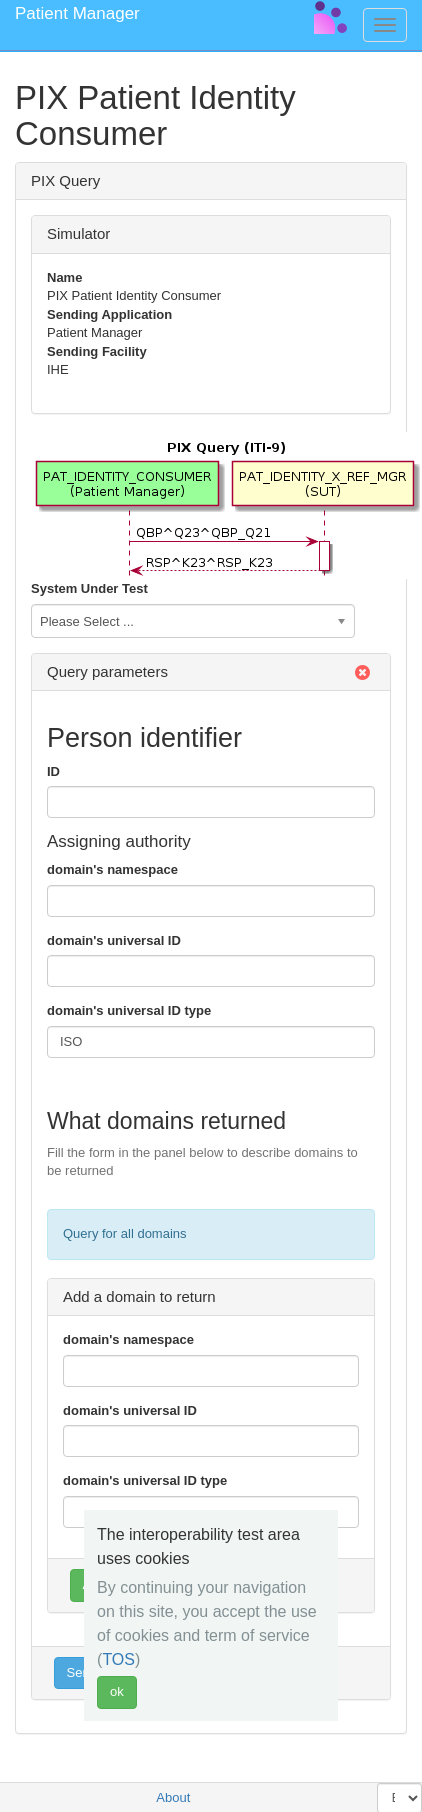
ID (53, 771)
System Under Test (89, 588)
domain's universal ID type (129, 1010)
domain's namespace (112, 869)
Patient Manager (77, 13)
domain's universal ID (114, 940)
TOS (118, 1659)
